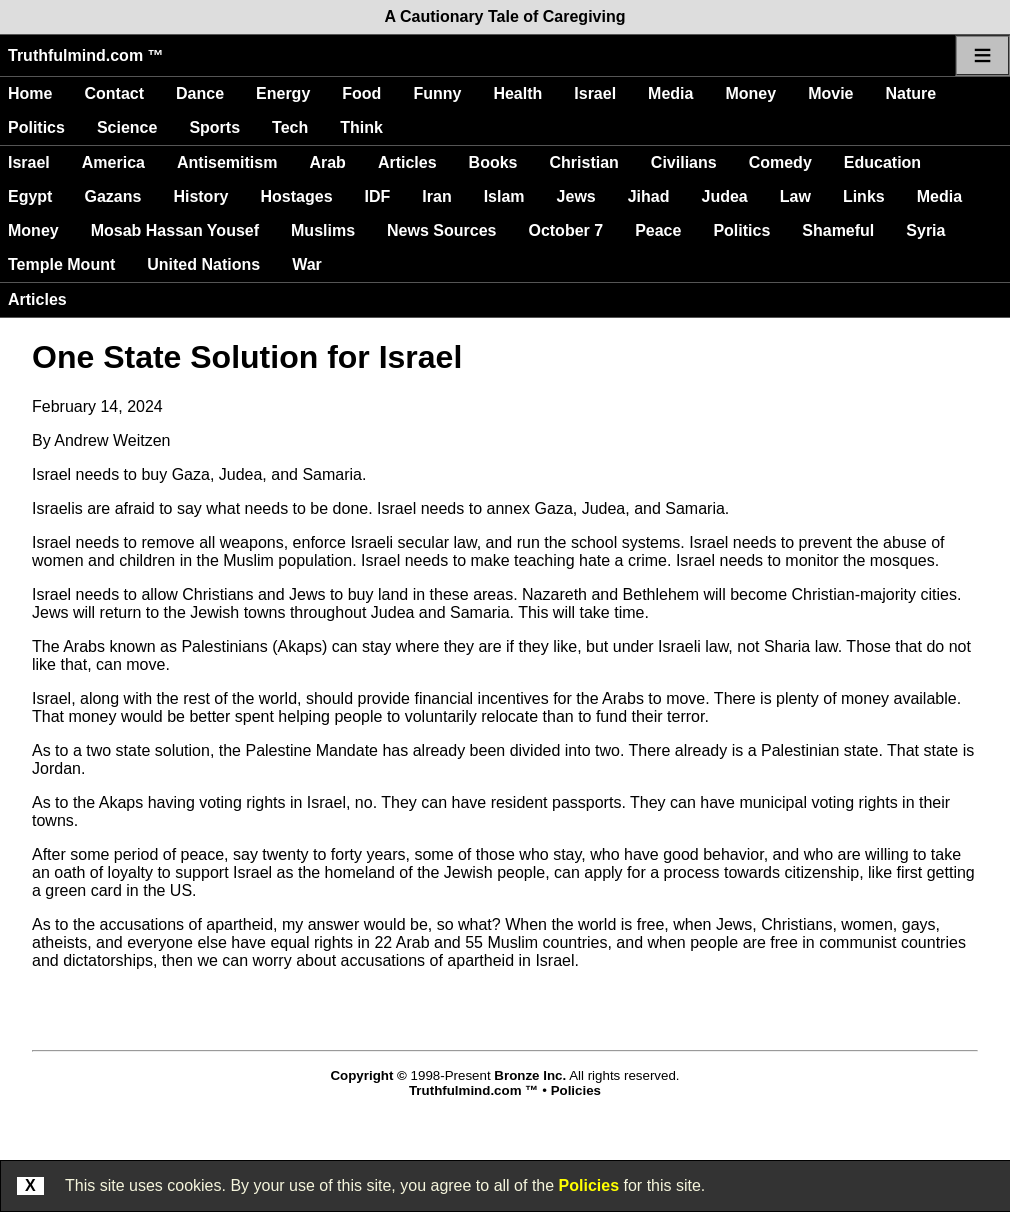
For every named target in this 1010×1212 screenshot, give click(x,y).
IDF (378, 196)
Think (361, 127)
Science (127, 127)
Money (750, 93)
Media (670, 93)
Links (864, 196)
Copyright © (368, 1075)
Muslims (323, 230)
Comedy (780, 162)
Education (882, 162)
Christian (584, 162)
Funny (437, 93)
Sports (214, 127)
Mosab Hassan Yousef (175, 230)
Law (795, 196)
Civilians (684, 162)
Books (493, 162)
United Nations (203, 264)
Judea (725, 196)
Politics (36, 127)
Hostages (297, 196)
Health (517, 93)
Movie (830, 93)
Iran (436, 196)
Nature (910, 93)
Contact (114, 93)
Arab (327, 162)
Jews (576, 196)
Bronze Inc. (530, 1075)
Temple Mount (61, 264)
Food (361, 93)
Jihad (649, 196)
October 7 (565, 230)
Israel (595, 93)
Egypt (30, 196)
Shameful (838, 230)
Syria (925, 230)
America (113, 162)
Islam (504, 196)
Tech (290, 127)
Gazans (112, 196)
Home (30, 93)
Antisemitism (227, 162)
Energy (283, 93)
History (200, 196)
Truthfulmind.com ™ (86, 55)
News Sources (441, 230)
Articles (407, 162)
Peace (658, 230)
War (307, 264)
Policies (589, 1185)
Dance (200, 93)
